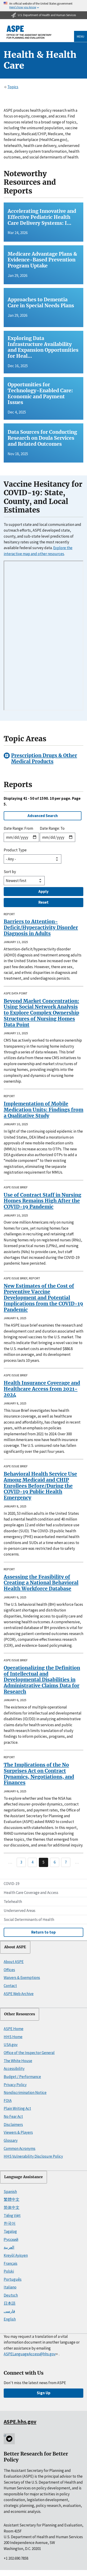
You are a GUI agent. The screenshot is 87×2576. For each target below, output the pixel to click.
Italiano (10, 2287)
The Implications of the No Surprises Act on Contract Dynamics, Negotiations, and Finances (39, 1774)
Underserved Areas (19, 1910)
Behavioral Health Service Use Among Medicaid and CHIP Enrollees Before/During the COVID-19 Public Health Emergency (40, 1486)
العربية (9, 2247)
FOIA (8, 2100)
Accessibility (14, 2068)
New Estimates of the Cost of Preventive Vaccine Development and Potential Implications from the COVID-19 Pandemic (43, 1298)
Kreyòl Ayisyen (16, 2255)
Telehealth (13, 1901)
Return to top (43, 1932)
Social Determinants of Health (29, 1919)
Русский (11, 2239)
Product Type (15, 850)
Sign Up (43, 2392)
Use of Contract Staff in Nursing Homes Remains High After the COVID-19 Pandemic (42, 1201)
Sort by (10, 871)
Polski (9, 2271)
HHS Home (13, 2036)
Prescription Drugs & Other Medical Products (44, 758)
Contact (10, 1985)
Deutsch (11, 2295)
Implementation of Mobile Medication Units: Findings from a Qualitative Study (43, 1110)
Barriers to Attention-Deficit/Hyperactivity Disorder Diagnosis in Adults (41, 927)
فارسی (9, 2311)
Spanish (10, 2191)
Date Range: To (52, 828)
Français (10, 2263)
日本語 (10, 2303)
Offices (9, 1969)
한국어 (10, 2223)
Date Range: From (18, 828)
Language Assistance (23, 2177)
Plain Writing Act (17, 2108)
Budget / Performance (22, 2076)
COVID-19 (11, 1883)
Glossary (11, 2140)
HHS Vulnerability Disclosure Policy (33, 2156)
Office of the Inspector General (29, 2052)
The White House (18, 2060)
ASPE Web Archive (19, 1993)
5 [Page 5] (43, 1862)
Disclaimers (13, 2124)
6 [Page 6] (55, 1862)
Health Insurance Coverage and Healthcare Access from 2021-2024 (42, 1389)
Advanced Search (43, 815)
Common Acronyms (19, 2148)
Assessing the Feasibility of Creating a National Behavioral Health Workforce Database (41, 1583)
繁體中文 (11, 2199)
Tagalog (10, 2231)
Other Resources (19, 2014)
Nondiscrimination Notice (25, 2092)
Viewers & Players (18, 2132)
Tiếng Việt (12, 2215)
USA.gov (11, 2044)
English (10, 2319)
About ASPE (15, 1947)
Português (13, 2279)
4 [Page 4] (32, 1862)
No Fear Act (13, 2116)
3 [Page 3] (21, 1862)
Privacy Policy (15, 2084)
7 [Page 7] (66, 1862)
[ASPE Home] (29, 32)
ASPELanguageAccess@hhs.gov (31, 2353)
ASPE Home (13, 2028)
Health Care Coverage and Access (31, 1892)
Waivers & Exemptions (22, 1977)
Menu (80, 36)
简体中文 (11, 2207)
